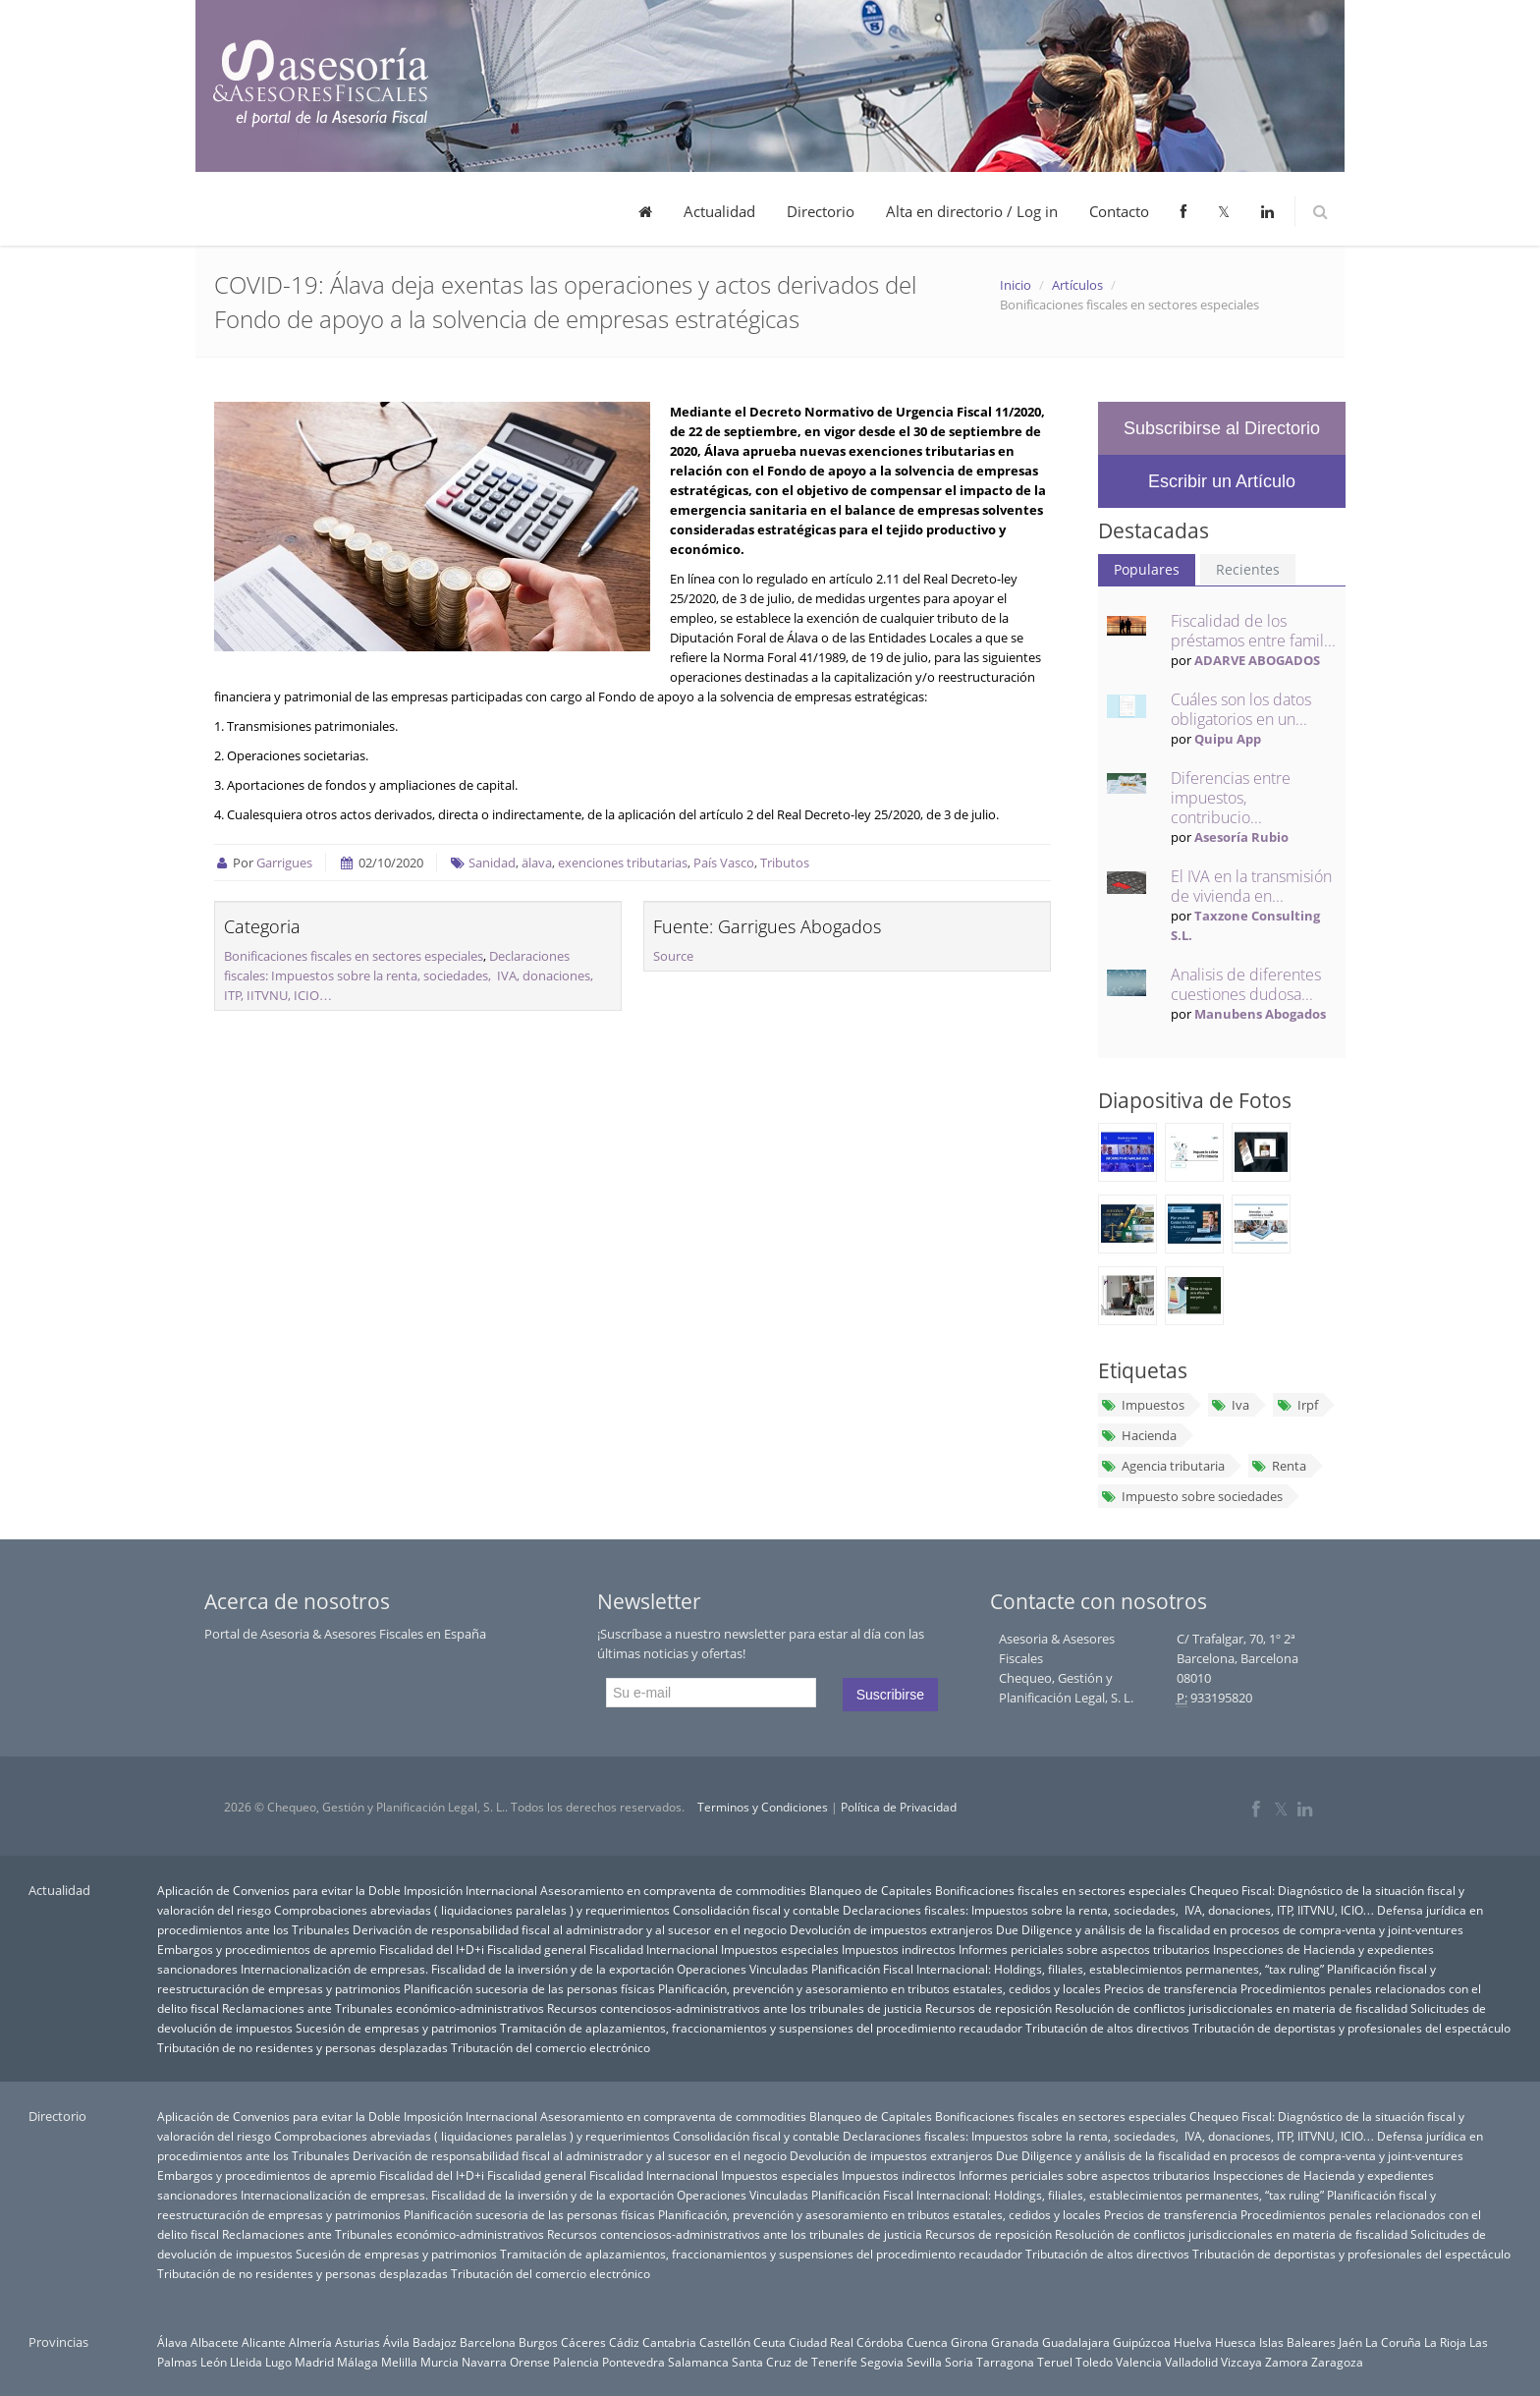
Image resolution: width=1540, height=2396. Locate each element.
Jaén (1350, 2342)
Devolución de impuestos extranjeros (891, 1929)
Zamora (1286, 2361)
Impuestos (1142, 1405)
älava (537, 862)
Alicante (264, 2342)
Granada (1015, 2342)
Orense (530, 2361)
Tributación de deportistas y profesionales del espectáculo (1351, 2027)
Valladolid (1191, 2361)
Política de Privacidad (899, 1807)
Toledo (1094, 2361)
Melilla (399, 2361)
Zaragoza (1337, 2361)
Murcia (439, 2361)
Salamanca (698, 2361)
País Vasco (723, 862)
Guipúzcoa (1142, 2342)
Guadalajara (1076, 2342)
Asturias (357, 2342)
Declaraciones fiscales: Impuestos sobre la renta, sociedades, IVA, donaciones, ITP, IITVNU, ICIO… (408, 975)
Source (673, 956)
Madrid (314, 2361)
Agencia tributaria (1163, 1466)
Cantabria (669, 2342)
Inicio (1015, 285)
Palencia (576, 2361)
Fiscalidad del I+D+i (431, 1949)
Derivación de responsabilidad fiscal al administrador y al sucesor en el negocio (570, 1929)
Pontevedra (633, 2361)
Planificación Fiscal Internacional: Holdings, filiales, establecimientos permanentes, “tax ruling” (1067, 1969)
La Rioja (1445, 2342)
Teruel (1054, 2361)
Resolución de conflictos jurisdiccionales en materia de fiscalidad (1231, 2008)
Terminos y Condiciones (762, 1807)
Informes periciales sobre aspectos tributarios (1084, 1949)
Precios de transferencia (1171, 1988)
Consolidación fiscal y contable (756, 1910)
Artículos (1077, 285)
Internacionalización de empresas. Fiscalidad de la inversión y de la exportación (457, 1969)
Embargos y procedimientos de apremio (266, 1949)
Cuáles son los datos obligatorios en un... (1241, 709)
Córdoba (880, 2342)
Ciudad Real (821, 2342)
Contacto (1119, 211)
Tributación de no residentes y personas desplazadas (302, 2047)
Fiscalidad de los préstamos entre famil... (1253, 630)
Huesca (1235, 2342)
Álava (172, 2342)
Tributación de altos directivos (1107, 2027)
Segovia (882, 2361)
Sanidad (492, 862)
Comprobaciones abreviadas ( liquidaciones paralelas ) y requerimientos (472, 1910)
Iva (1230, 1405)
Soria (959, 2361)
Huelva (1193, 2342)
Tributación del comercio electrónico (550, 2047)
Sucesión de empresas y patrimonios (396, 2027)
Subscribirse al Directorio (1222, 428)
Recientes (1248, 569)
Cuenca (927, 2342)
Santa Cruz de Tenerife (794, 2361)
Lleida (246, 2361)
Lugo (278, 2361)
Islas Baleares (1297, 2342)
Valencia (1139, 2361)
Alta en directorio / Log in (972, 211)
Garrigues (284, 862)
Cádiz (624, 2342)
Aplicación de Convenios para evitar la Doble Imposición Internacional (347, 1890)
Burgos (538, 2342)
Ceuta (769, 2342)
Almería (310, 2342)
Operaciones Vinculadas (742, 1969)
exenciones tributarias (623, 862)
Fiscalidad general (536, 1949)
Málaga (357, 2361)
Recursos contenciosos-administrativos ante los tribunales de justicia (734, 2008)
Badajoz (434, 2342)
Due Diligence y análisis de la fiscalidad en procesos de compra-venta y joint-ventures (1229, 1929)
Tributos (784, 862)
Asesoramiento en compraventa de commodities (673, 1890)
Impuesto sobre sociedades (1192, 1496)
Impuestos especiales (780, 1949)
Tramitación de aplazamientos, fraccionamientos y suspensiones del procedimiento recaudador (761, 2027)
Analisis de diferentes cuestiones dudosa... (1246, 984)
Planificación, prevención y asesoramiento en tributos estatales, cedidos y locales (879, 1988)
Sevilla (924, 2361)
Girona (969, 2342)
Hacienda (1139, 1435)
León (213, 2361)
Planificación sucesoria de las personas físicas (529, 1988)
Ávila (396, 2342)
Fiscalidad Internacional (653, 1949)
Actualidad (719, 211)
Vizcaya (1241, 2361)
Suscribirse (890, 1694)
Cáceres (583, 2342)
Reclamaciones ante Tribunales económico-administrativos (383, 2008)
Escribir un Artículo (1221, 481)
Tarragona (1005, 2361)
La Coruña (1393, 2342)
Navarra (484, 2361)
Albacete (215, 2342)
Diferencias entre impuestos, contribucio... (1231, 797)
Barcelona (488, 2342)
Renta (1278, 1466)
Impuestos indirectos (899, 1949)
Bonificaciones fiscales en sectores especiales (353, 956)
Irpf (1296, 1405)
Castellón (724, 2342)
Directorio (820, 211)
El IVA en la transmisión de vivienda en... (1251, 886)
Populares (1147, 569)
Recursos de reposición (988, 2008)
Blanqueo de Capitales (870, 1890)
